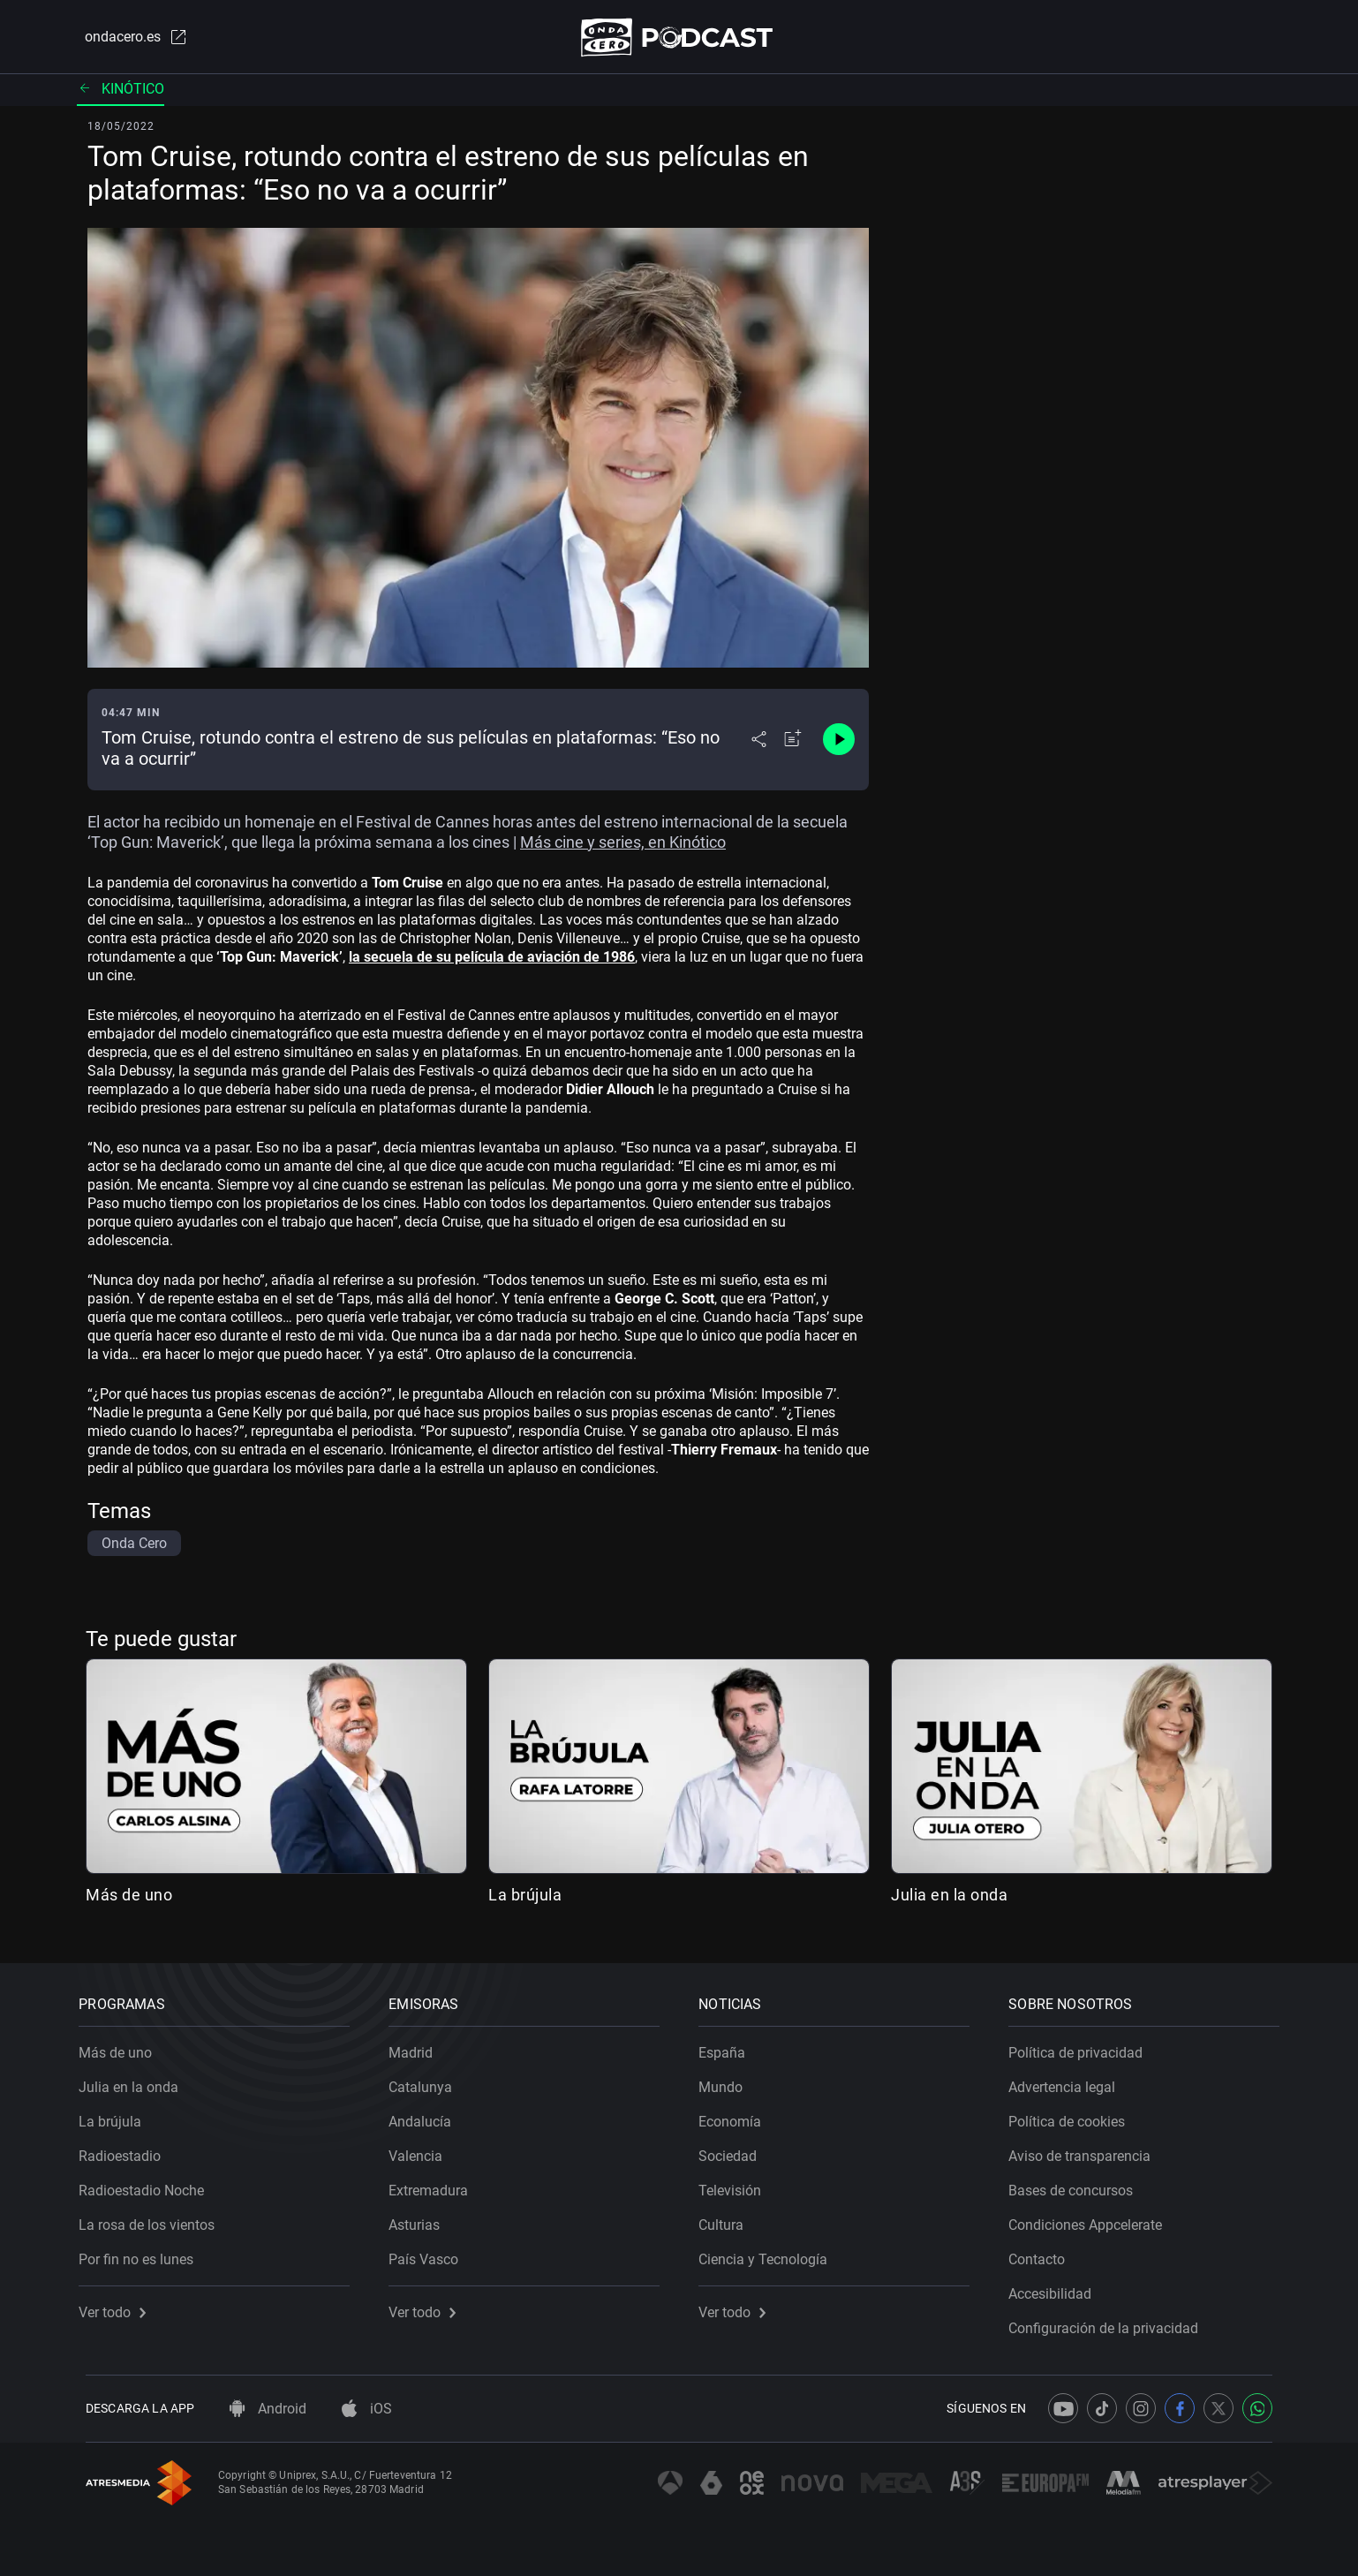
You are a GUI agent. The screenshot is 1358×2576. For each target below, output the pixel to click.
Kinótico (120, 92)
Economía (736, 2115)
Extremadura (435, 2184)
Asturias (421, 2218)
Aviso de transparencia (1086, 2150)
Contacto (1043, 2253)
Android (268, 2408)
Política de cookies (1073, 2115)
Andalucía (427, 2115)
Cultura (728, 2218)
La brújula (525, 1898)
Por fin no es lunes (143, 2253)
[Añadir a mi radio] (793, 743)
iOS (367, 2408)
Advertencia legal (1068, 2081)
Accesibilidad (1056, 2287)
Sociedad (734, 2150)
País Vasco (430, 2253)
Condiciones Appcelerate (1092, 2218)
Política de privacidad (1082, 2046)
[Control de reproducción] (839, 743)
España (728, 2046)
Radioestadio (127, 2150)
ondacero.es (128, 38)
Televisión (736, 2184)
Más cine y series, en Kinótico (623, 845)
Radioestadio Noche (148, 2184)
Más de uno (129, 1898)
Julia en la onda (949, 1898)
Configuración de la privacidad (1110, 2322)
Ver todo (119, 2306)
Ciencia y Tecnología (769, 2253)
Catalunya (427, 2081)
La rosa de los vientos (154, 2218)
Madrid (418, 2046)
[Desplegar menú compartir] (759, 743)
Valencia (422, 2150)
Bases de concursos (1077, 2184)
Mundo (727, 2081)
